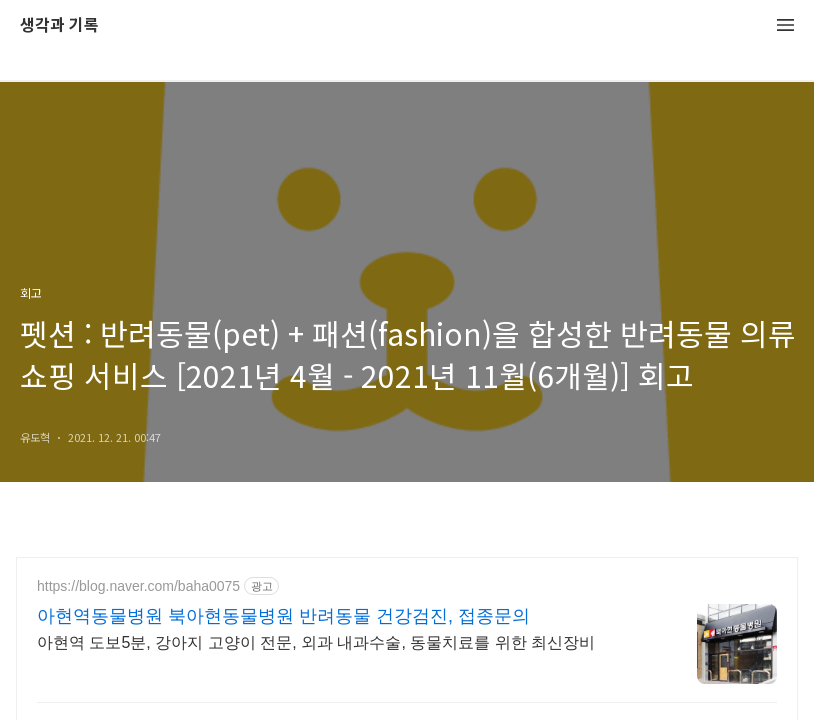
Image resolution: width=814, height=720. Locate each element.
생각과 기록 (59, 25)
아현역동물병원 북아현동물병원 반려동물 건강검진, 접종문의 (283, 616)
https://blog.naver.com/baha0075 (138, 586)
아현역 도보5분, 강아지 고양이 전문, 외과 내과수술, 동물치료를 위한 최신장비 (316, 642)
